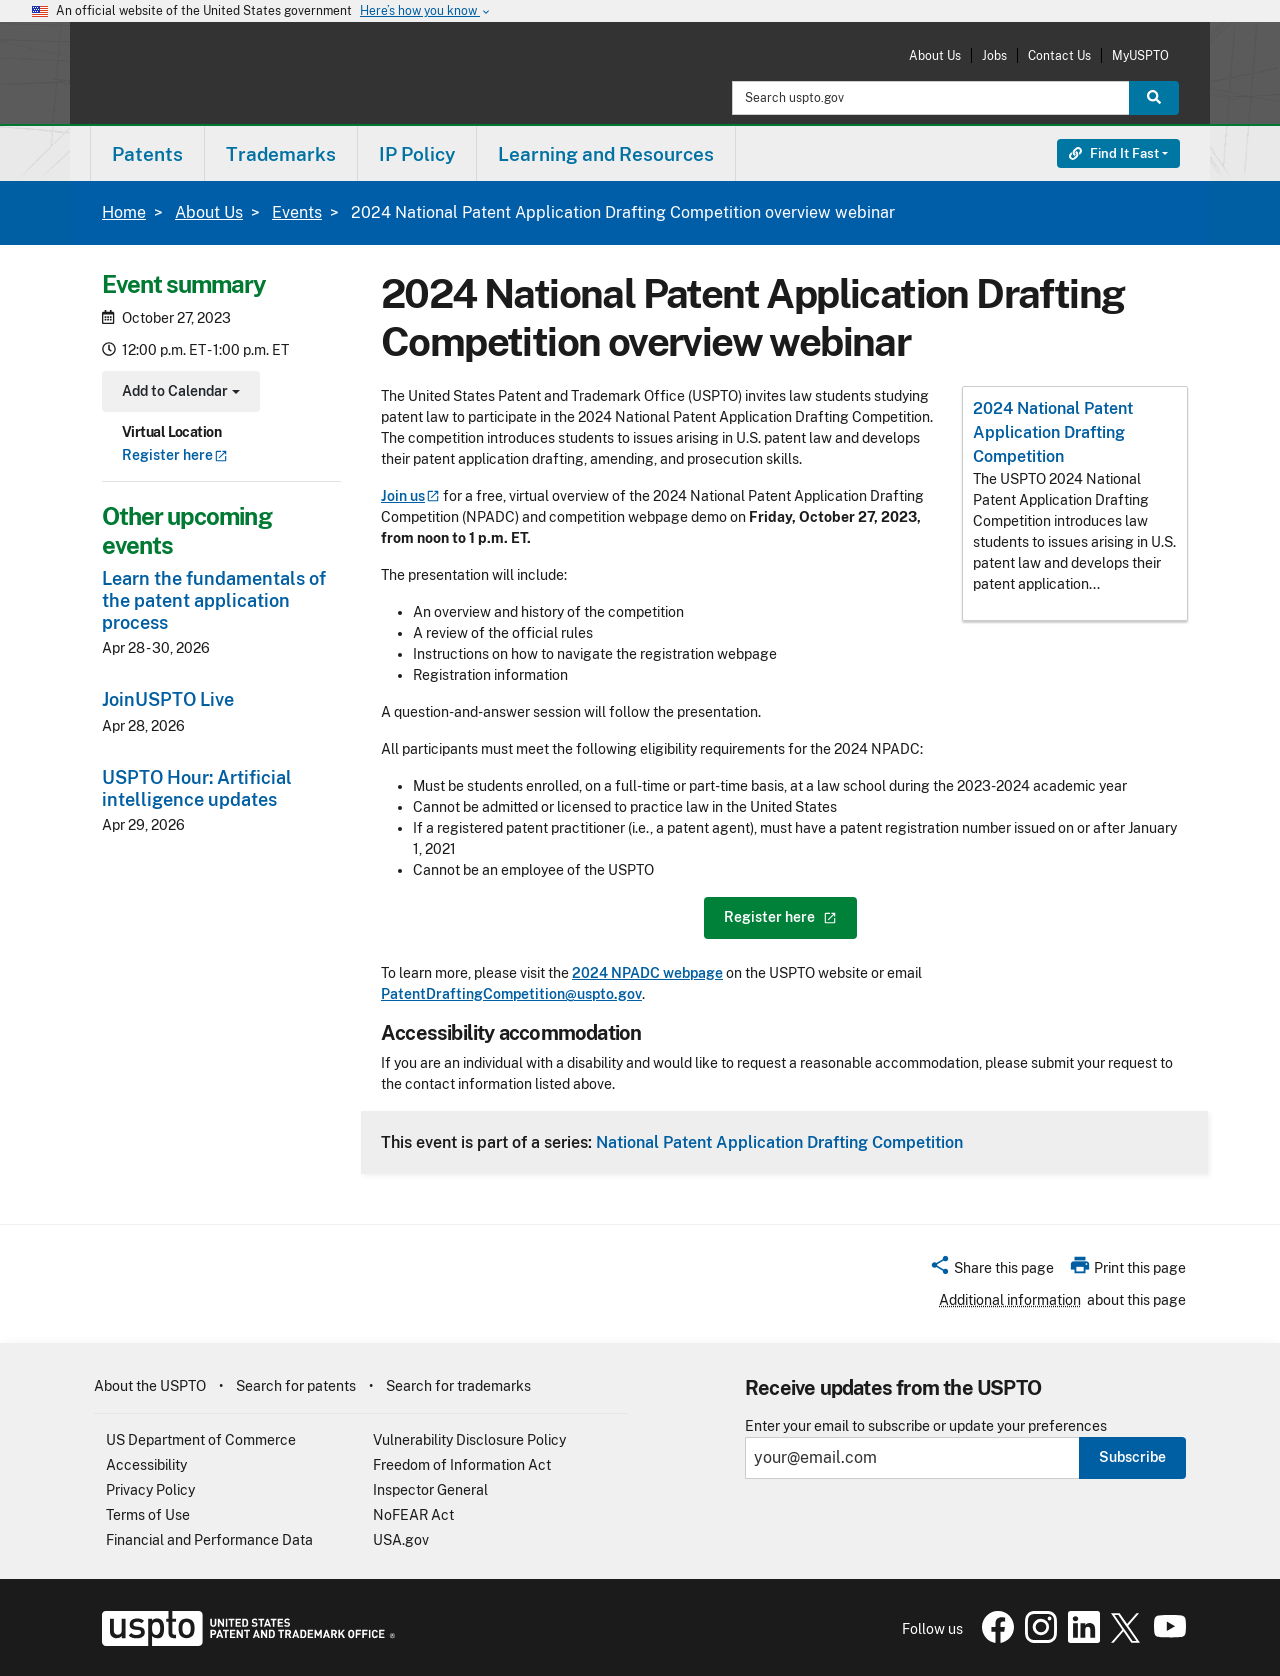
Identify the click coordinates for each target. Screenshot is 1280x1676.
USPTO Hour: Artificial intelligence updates (197, 788)
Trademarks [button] (281, 154)
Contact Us (1059, 55)
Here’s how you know (426, 11)
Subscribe (1132, 1457)
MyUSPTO (1140, 55)
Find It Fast (1114, 153)
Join (410, 496)
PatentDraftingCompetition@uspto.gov (511, 994)
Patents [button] (147, 154)
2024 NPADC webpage (647, 973)
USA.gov (401, 1540)
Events (297, 212)
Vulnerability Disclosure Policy (469, 1440)
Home (124, 212)
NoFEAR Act (413, 1515)
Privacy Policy (150, 1490)
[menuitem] (147, 153)
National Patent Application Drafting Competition (779, 1142)
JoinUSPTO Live (168, 699)
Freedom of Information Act (462, 1465)
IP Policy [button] (417, 154)
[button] (991, 1271)
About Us (935, 55)
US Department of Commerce (201, 1440)
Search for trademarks (458, 1386)
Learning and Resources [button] (606, 154)
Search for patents (296, 1386)
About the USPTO (150, 1386)
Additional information (1010, 1300)
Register (175, 455)
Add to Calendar (178, 393)
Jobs (994, 55)
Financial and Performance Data (209, 1540)
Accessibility (146, 1465)
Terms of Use (148, 1515)
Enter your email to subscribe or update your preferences (926, 1426)
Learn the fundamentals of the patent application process (214, 600)
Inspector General (430, 1490)
